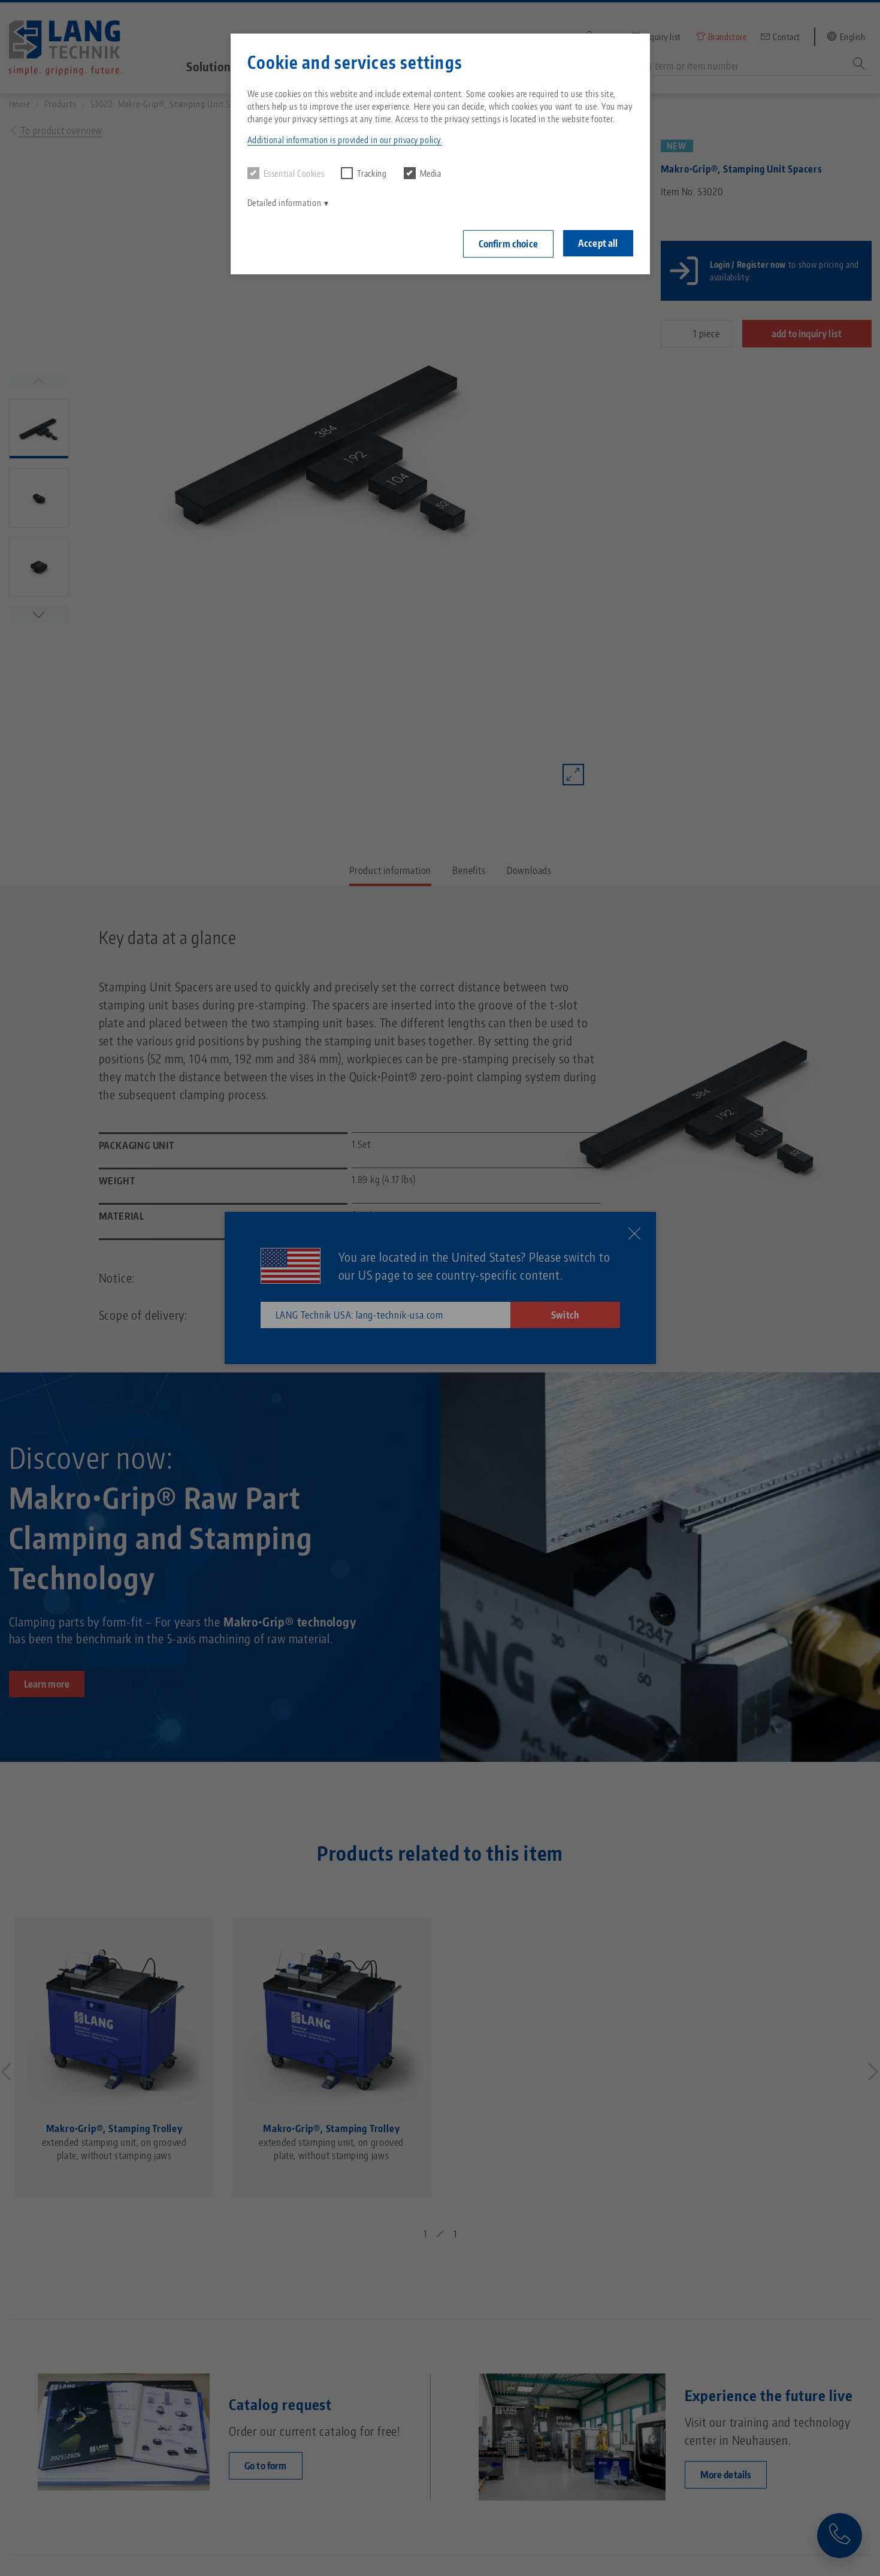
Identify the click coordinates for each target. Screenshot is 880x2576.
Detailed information (284, 203)
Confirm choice (508, 244)
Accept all (598, 243)
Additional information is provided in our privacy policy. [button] (345, 140)
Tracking (363, 173)
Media (422, 173)
